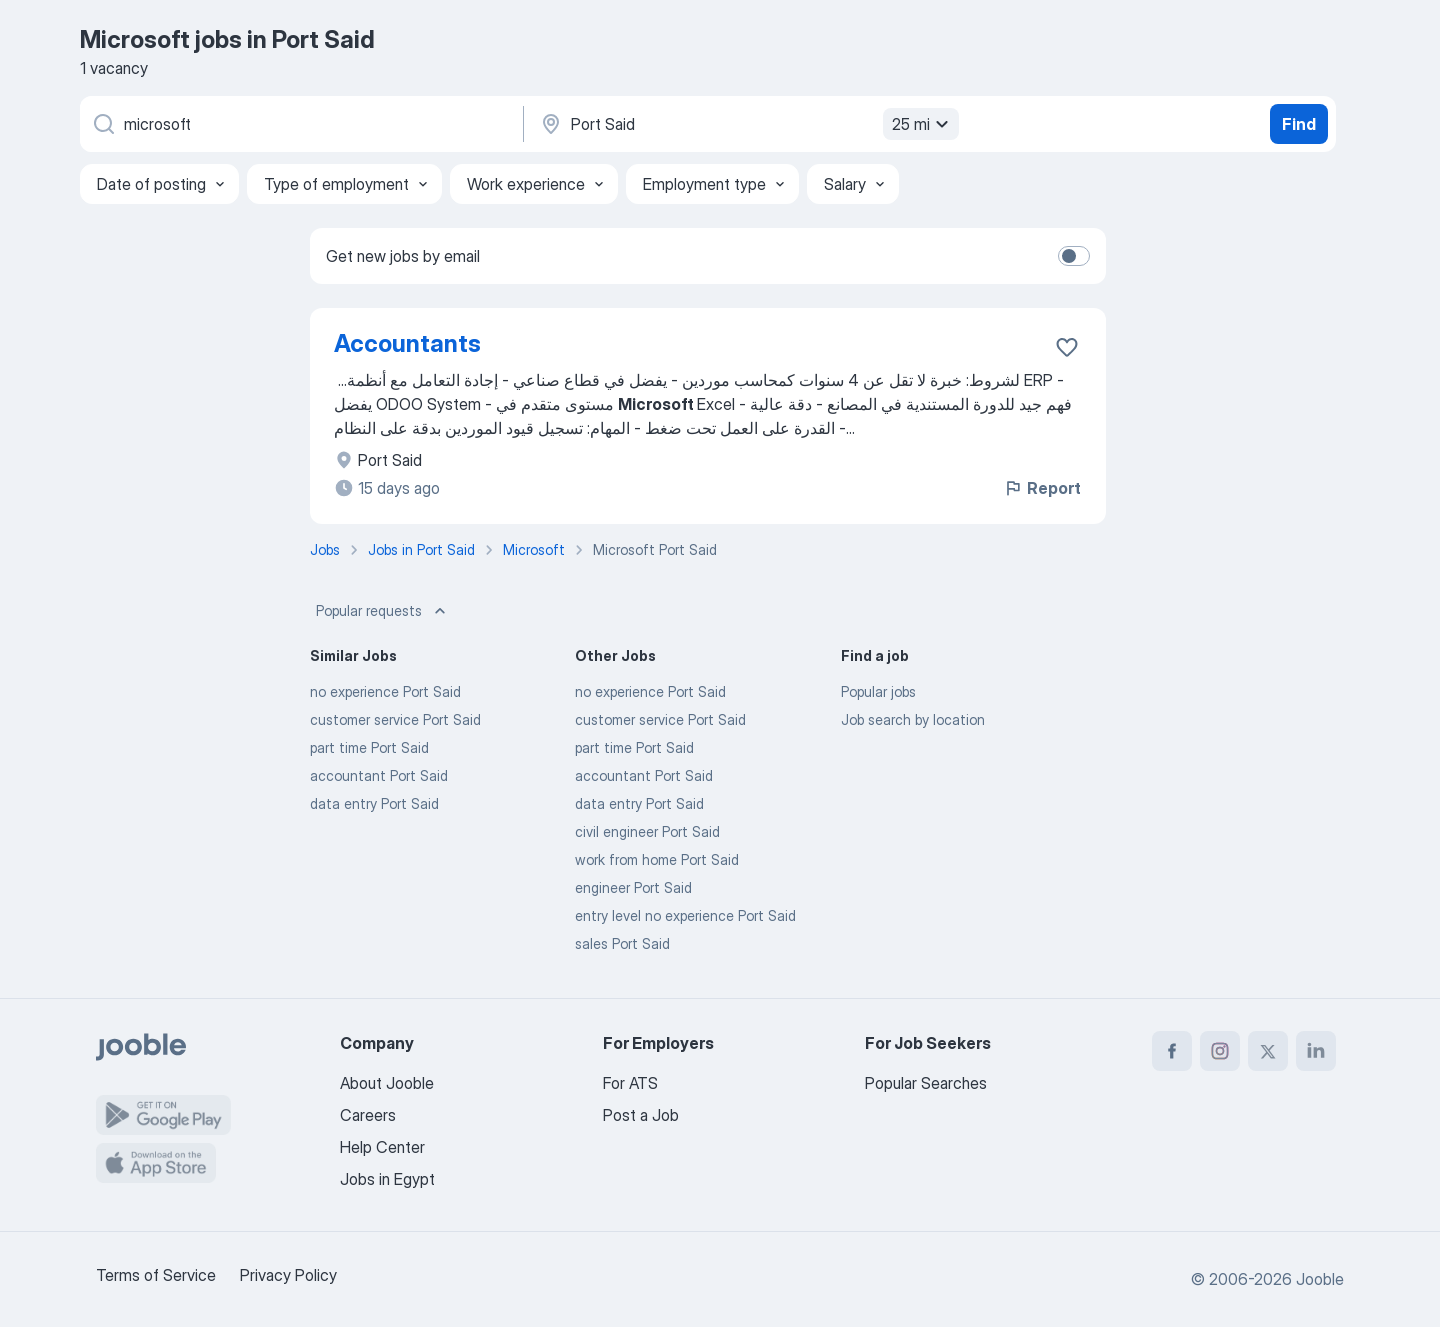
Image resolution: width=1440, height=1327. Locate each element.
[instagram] (1220, 1051)
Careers (368, 1115)
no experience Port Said (385, 691)
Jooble (1320, 1279)
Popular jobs (878, 691)
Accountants (407, 343)
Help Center (382, 1147)
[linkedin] (1316, 1051)
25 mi (923, 124)
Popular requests (383, 611)
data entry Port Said (374, 803)
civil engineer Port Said (647, 831)
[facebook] (1172, 1051)
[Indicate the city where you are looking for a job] (747, 124)
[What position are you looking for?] (300, 124)
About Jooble (387, 1083)
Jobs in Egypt (387, 1179)
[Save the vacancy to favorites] (1067, 347)
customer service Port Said (395, 719)
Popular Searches (926, 1083)
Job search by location (913, 719)
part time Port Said (369, 747)
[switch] (1074, 256)
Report (1042, 488)
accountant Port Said (379, 775)
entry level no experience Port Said (685, 915)
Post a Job (641, 1115)
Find (1299, 124)
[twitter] (1268, 1051)
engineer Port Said (633, 887)
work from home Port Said (657, 859)
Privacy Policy (288, 1275)
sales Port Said (622, 943)
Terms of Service (156, 1275)
